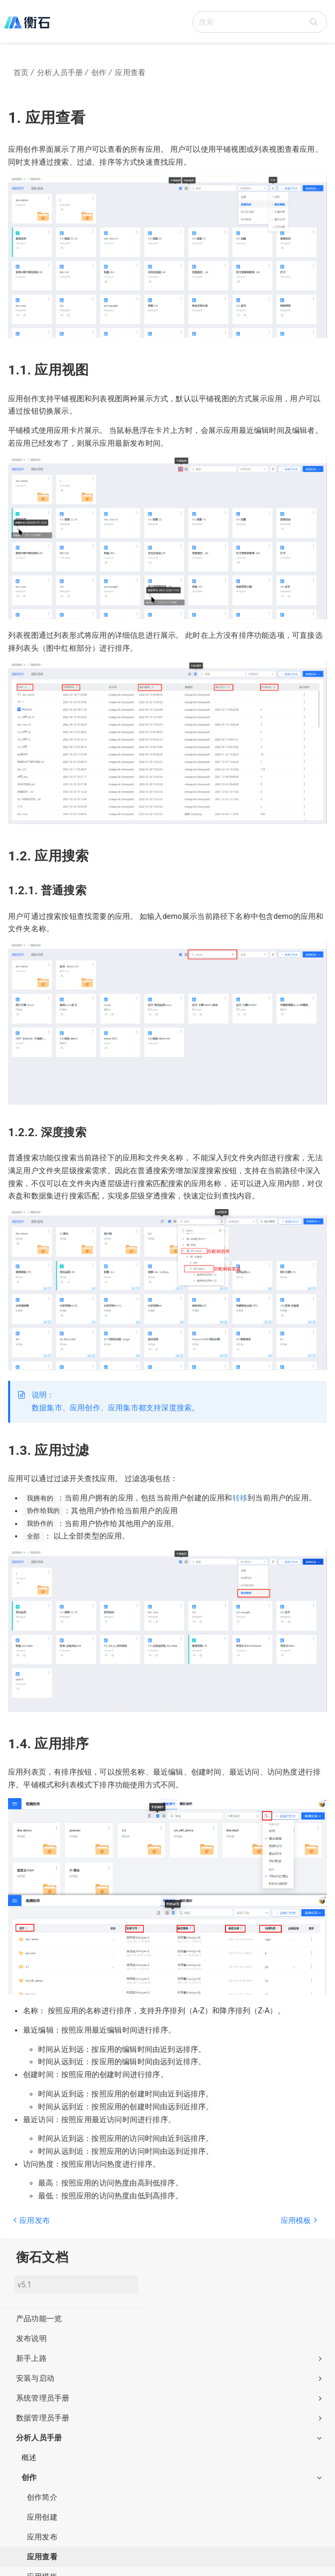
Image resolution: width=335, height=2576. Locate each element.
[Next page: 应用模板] (244, 2225)
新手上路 (169, 2358)
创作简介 (42, 2497)
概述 (29, 2457)
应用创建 (42, 2517)
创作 (171, 2477)
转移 (239, 1497)
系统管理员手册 (169, 2398)
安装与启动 (169, 2378)
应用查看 (42, 2556)
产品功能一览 (39, 2318)
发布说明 (31, 2338)
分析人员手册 (169, 2437)
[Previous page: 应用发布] (86, 2225)
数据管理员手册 (169, 2417)
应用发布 (42, 2537)
